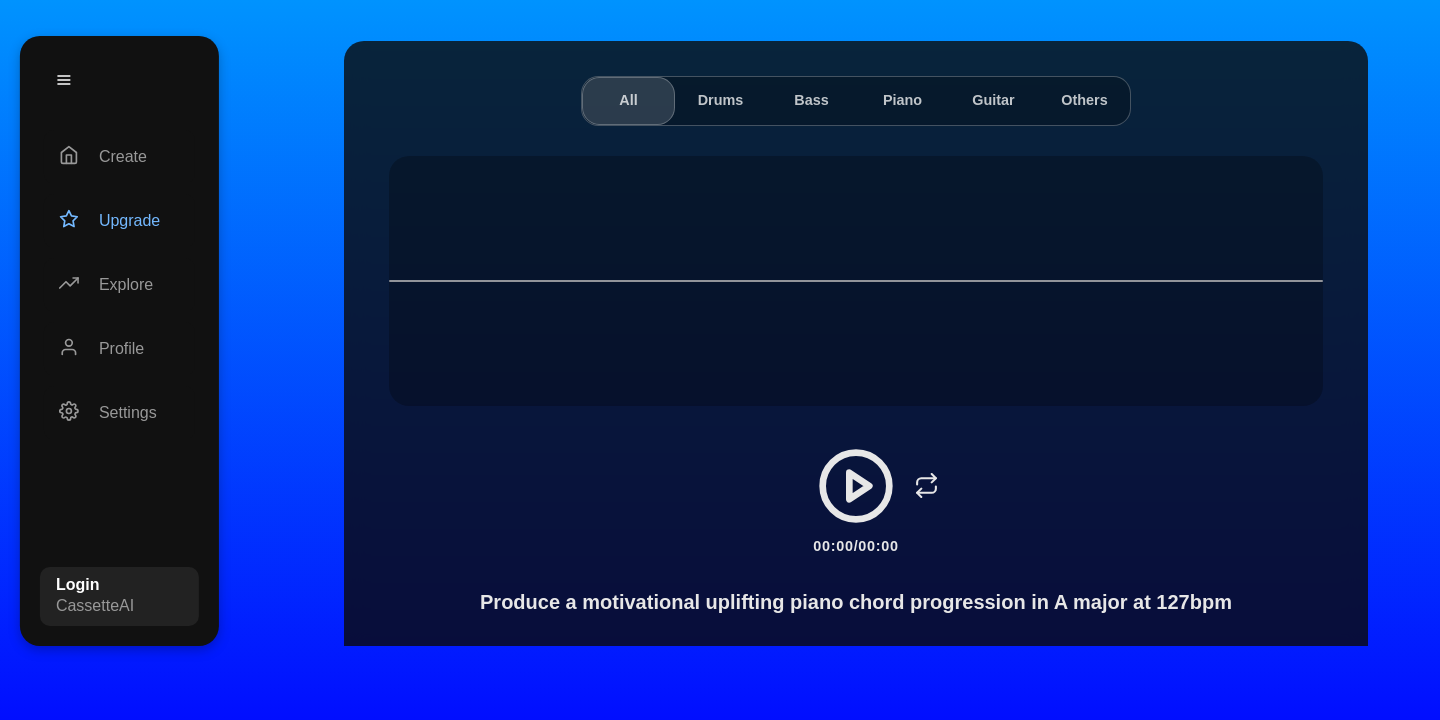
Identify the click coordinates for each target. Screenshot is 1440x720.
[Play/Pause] (856, 486)
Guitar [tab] (993, 100)
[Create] (120, 157)
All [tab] (628, 100)
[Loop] (926, 486)
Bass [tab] (811, 100)
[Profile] (120, 349)
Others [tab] (1084, 100)
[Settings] (120, 413)
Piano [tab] (902, 100)
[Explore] (120, 285)
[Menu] (64, 80)
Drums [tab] (721, 100)
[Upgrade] (120, 221)
